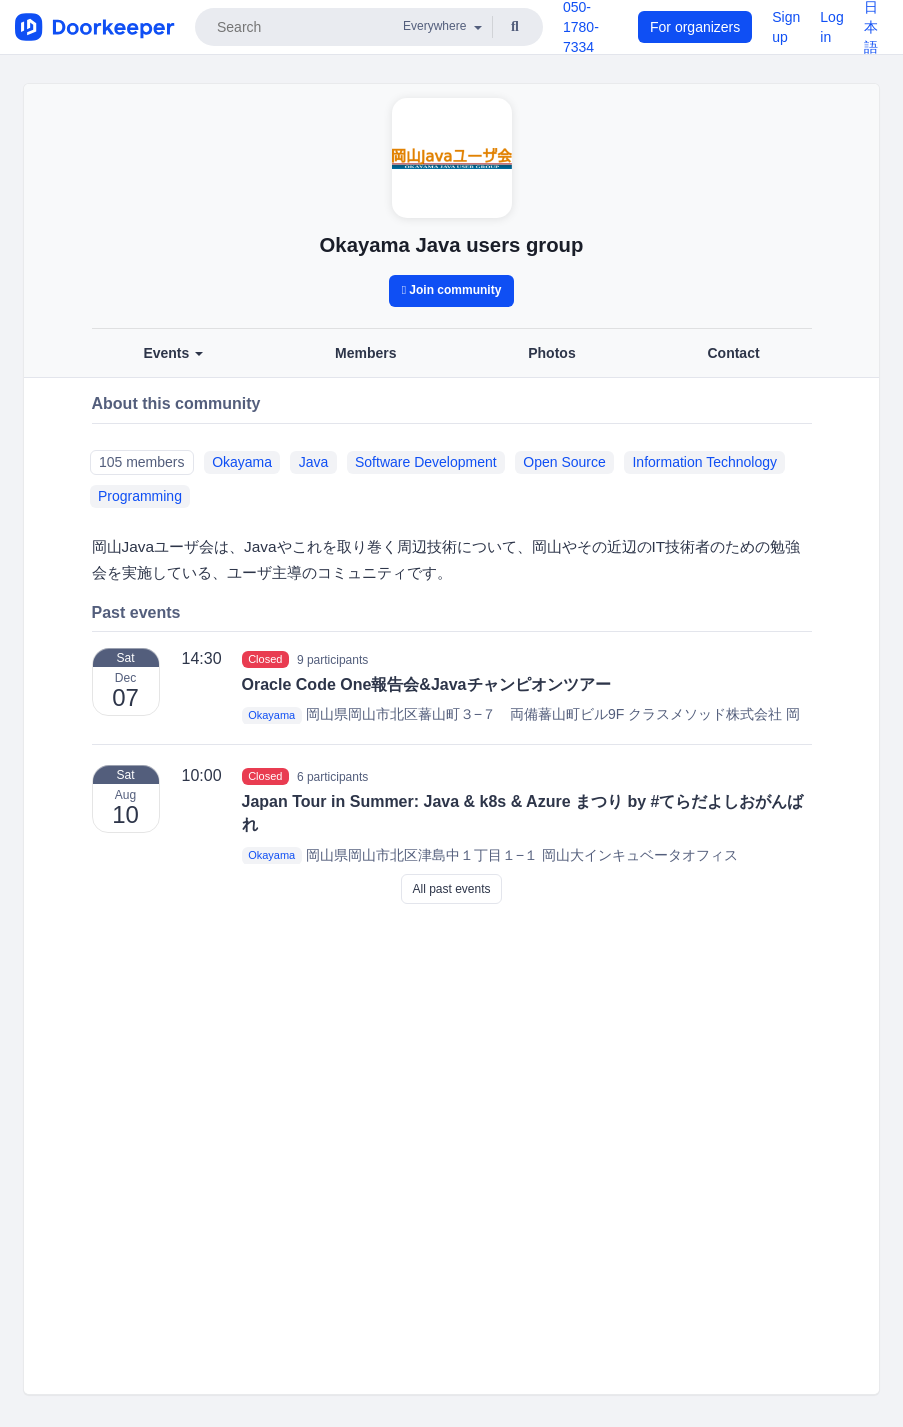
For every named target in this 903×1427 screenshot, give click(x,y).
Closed (265, 659)
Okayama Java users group (452, 245)
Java (314, 462)
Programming (140, 496)
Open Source (564, 462)
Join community (452, 290)
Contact (733, 353)
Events (173, 353)
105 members (142, 462)
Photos (551, 353)
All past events (451, 889)
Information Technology (704, 462)
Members (365, 353)
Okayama (242, 462)
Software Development (426, 462)
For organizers (695, 27)
